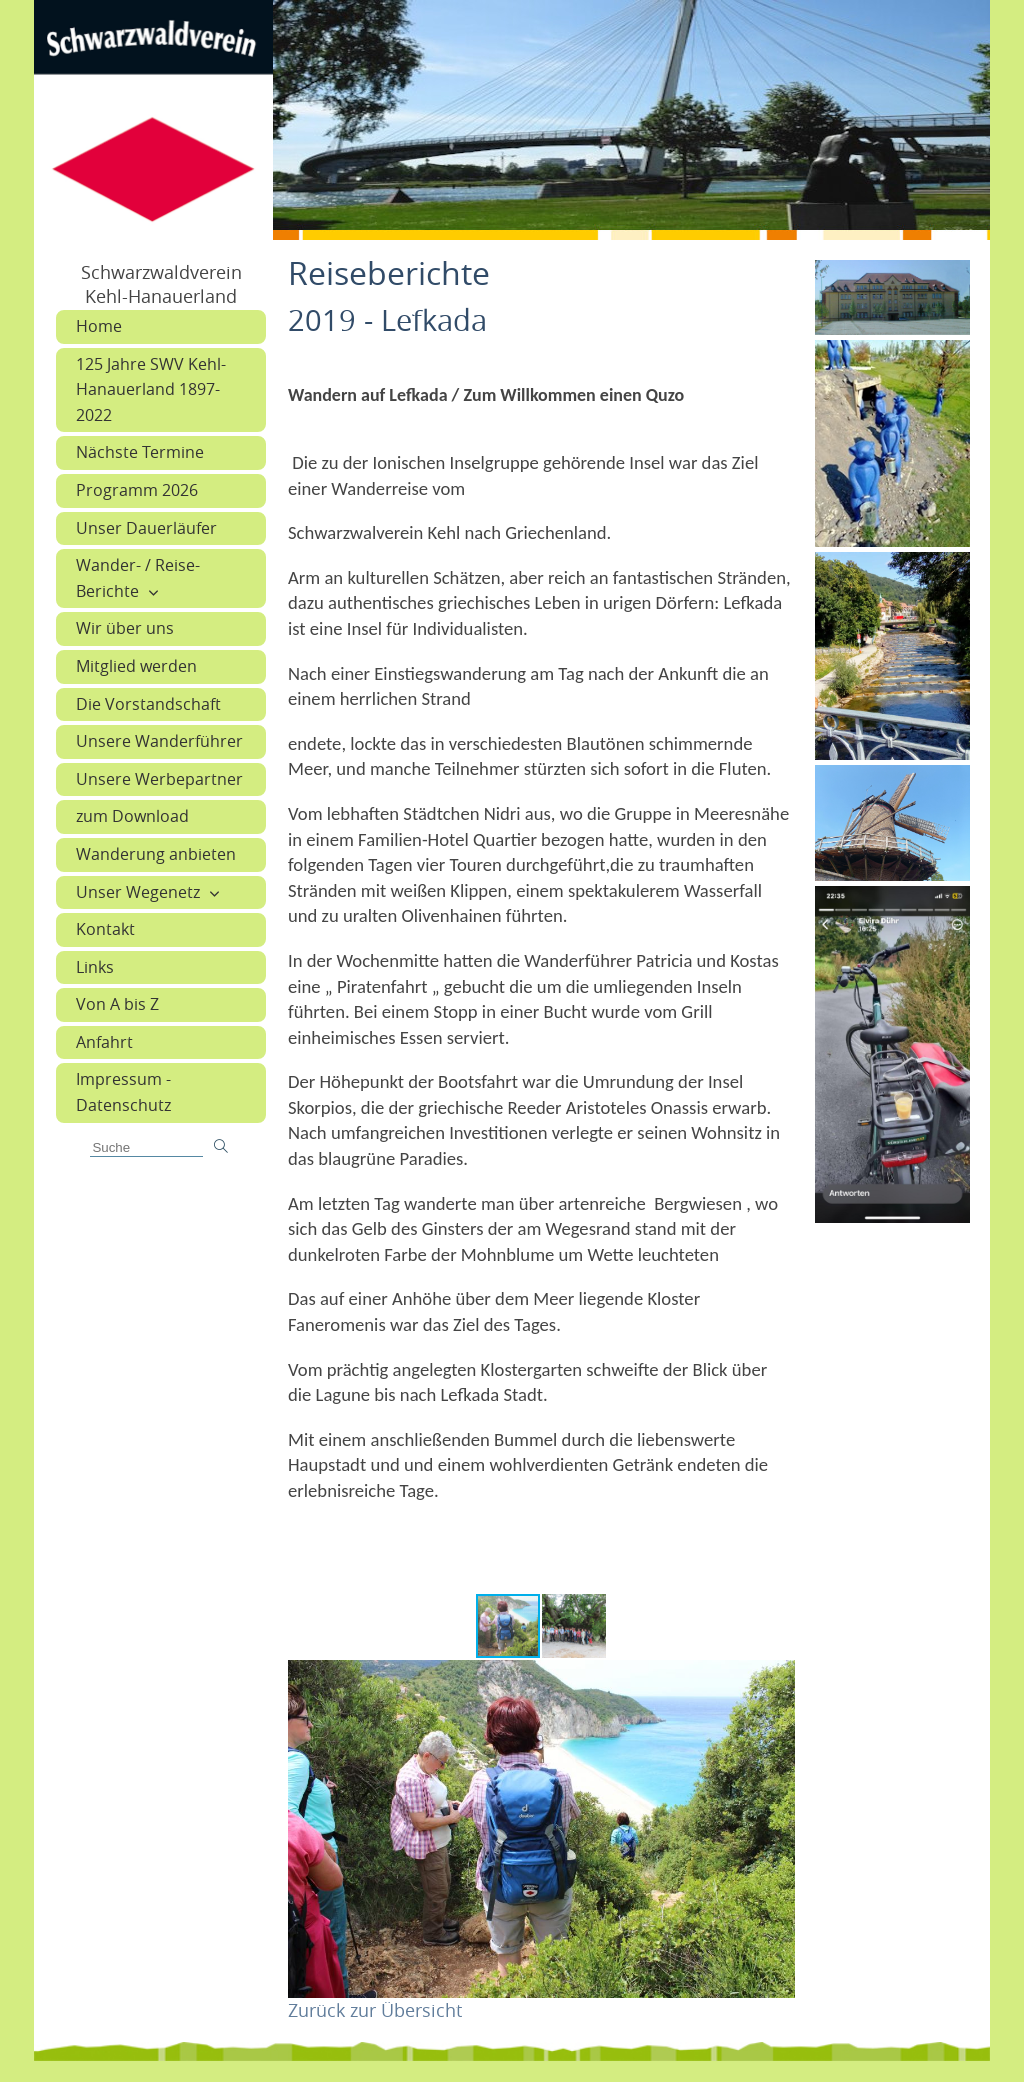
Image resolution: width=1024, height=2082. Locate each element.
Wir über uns (125, 628)
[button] (574, 1626)
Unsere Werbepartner (159, 779)
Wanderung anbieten (156, 854)
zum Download (132, 816)
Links (95, 967)
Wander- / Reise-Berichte (138, 578)
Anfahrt (104, 1042)
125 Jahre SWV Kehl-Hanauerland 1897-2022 (151, 389)
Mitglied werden (136, 666)
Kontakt (105, 929)
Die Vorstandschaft (148, 704)
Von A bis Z (117, 1004)
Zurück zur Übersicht (375, 2010)
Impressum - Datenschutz (123, 1092)
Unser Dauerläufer (146, 528)
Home (99, 326)
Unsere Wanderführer (159, 741)
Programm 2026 (137, 490)
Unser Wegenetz (138, 892)
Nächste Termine (140, 452)
